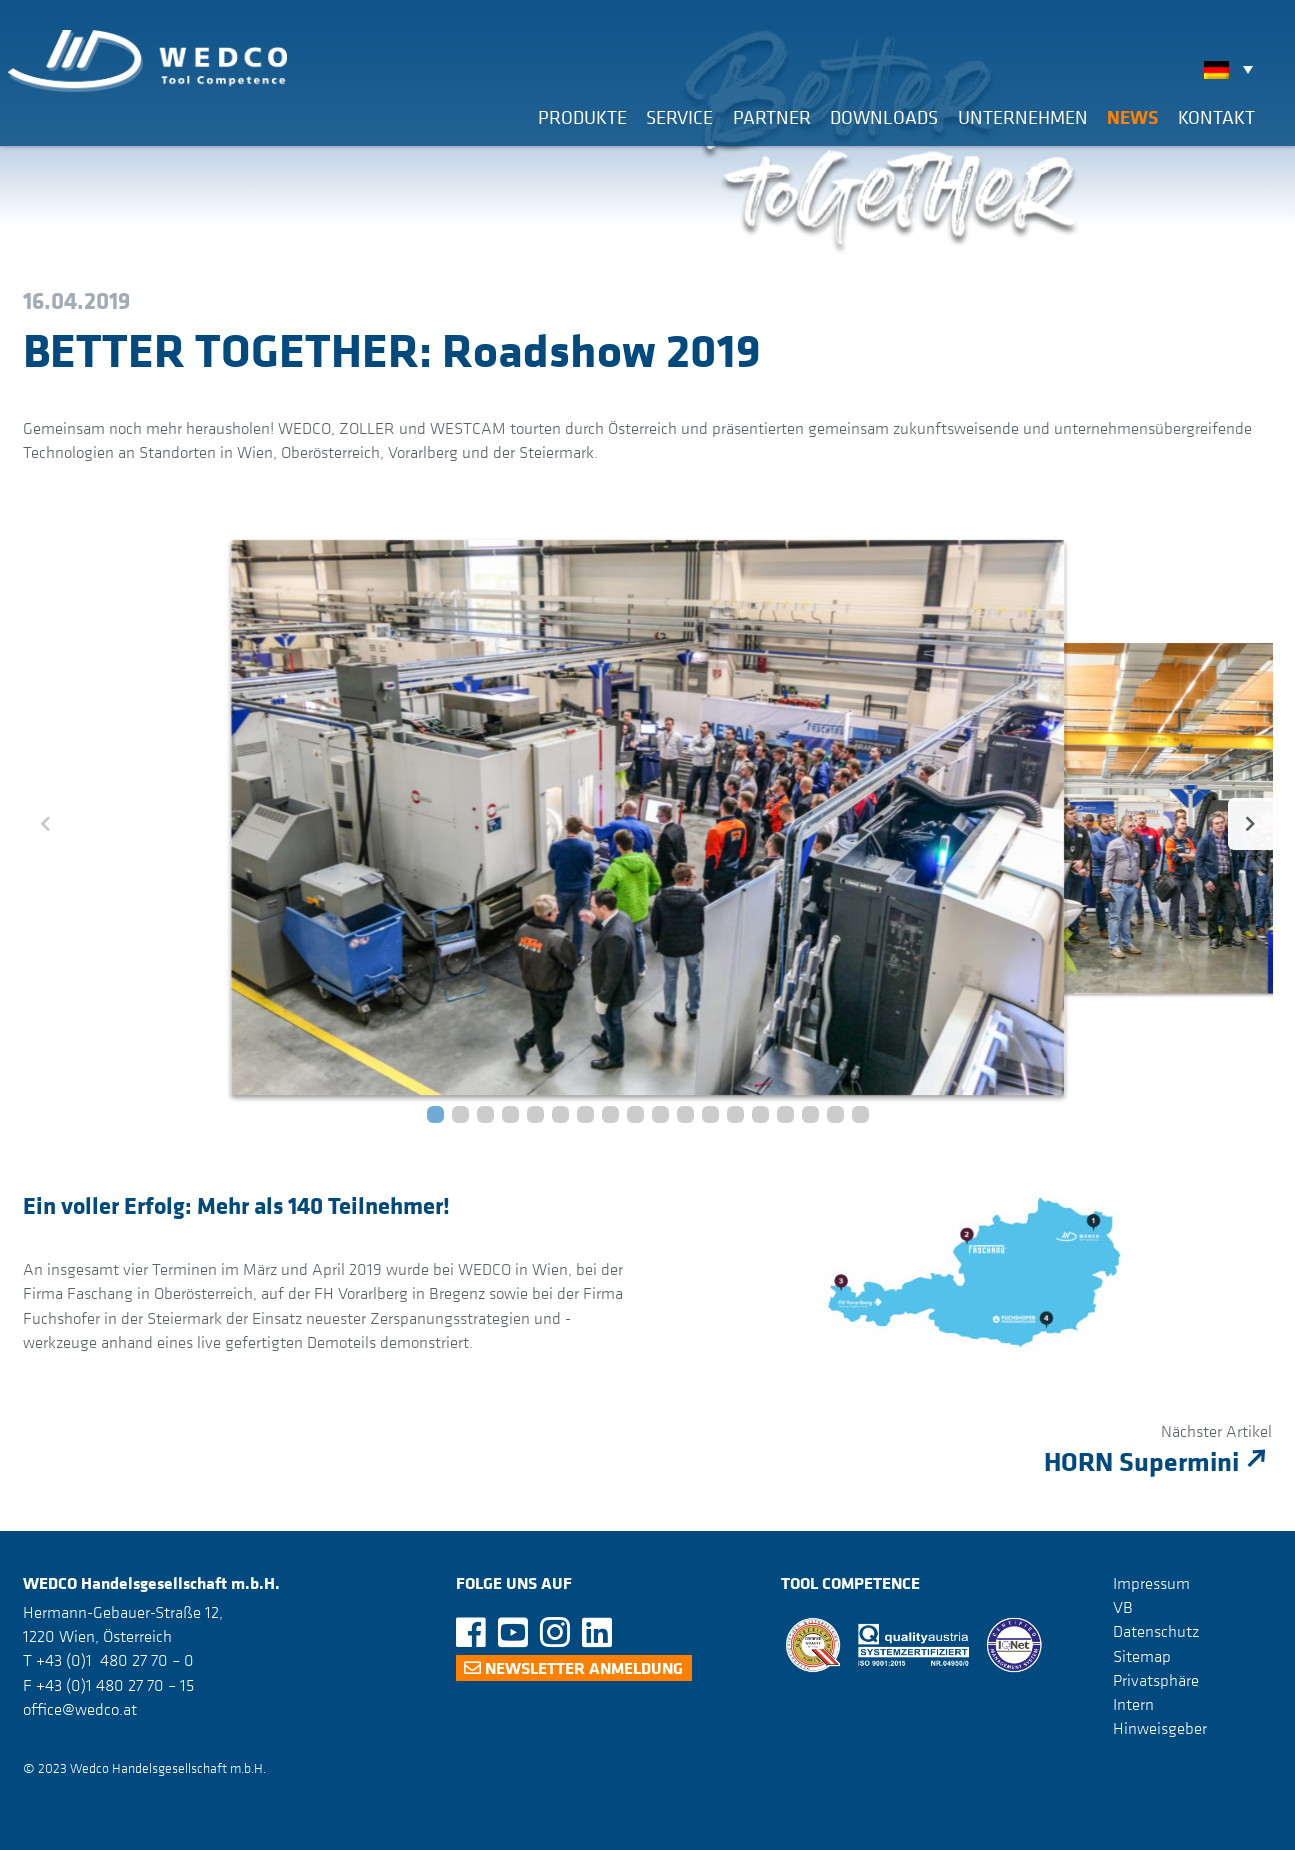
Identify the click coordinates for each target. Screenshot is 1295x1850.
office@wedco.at (80, 1709)
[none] (1233, 69)
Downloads (884, 117)
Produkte (582, 117)
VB (1123, 1607)
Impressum (1151, 1583)
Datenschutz (1156, 1631)
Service (679, 117)
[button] (435, 1114)
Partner (772, 117)
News (1132, 117)
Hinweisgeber (1160, 1728)
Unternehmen (1023, 117)
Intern (1133, 1704)
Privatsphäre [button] (1156, 1680)
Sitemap (1142, 1655)
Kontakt (1216, 117)
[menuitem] (1233, 69)
